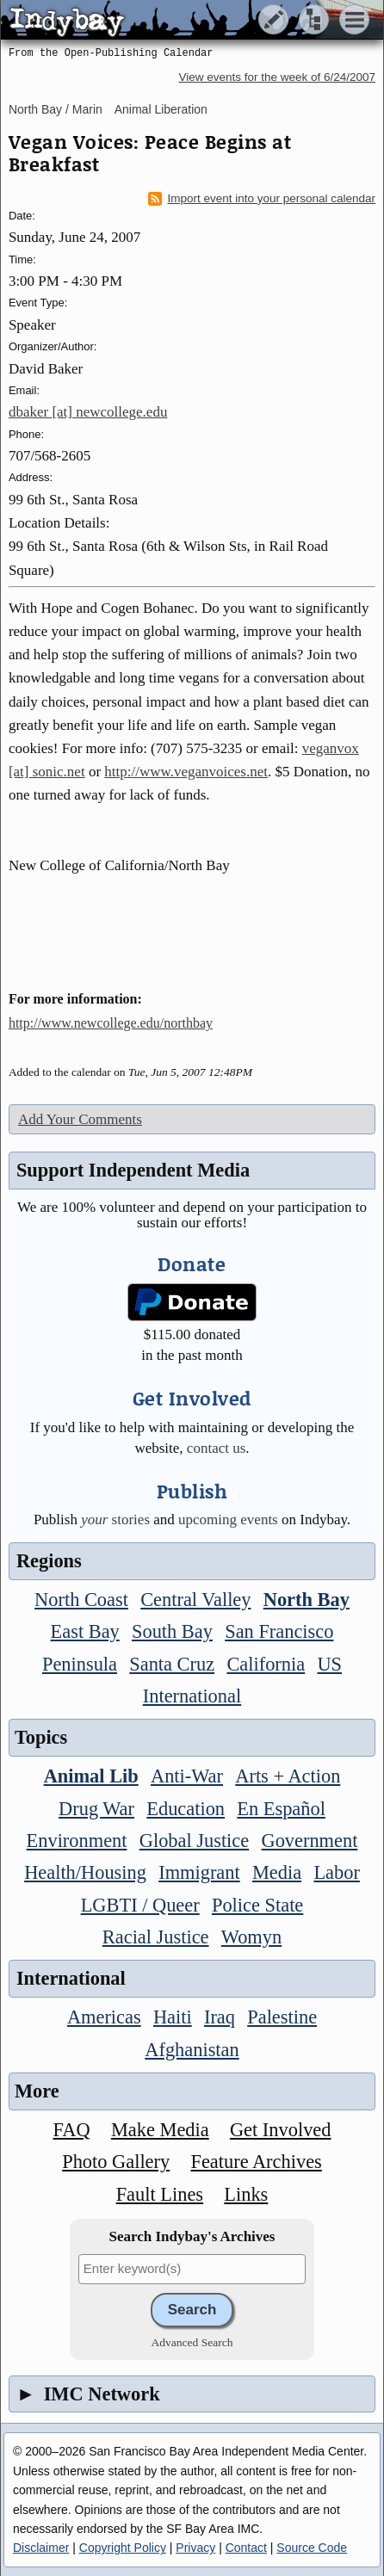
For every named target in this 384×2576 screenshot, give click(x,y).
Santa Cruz (171, 1664)
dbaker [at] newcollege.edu (88, 412)
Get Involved (280, 2129)
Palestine (282, 2017)
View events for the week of (276, 77)
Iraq (219, 2017)
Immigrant (199, 1872)
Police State (257, 1905)
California (265, 1664)
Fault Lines (159, 2194)
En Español (281, 1808)
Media (276, 1872)
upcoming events (228, 1519)
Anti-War (187, 1776)
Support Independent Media (133, 1170)
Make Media (160, 2129)
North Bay (306, 1599)
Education (185, 1808)
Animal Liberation (161, 109)
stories (115, 1519)
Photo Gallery (116, 2161)
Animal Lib (91, 1776)
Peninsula (79, 1664)
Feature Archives (255, 2161)
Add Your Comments (80, 1119)
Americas (104, 2017)
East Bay (85, 1631)
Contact (246, 2547)
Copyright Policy (122, 2547)
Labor (336, 1872)
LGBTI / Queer (140, 1905)
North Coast (81, 1599)
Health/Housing (85, 1872)
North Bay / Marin (55, 109)
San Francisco (279, 1631)
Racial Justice (155, 1937)
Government (309, 1840)
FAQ (71, 2129)
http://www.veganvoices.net (186, 771)
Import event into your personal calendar (261, 199)
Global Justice (194, 1840)
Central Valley (195, 1599)
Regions (49, 1561)
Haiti (172, 2017)
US (329, 1664)
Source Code (311, 2547)
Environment (77, 1840)
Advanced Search (192, 2342)
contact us (216, 1448)
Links (246, 2194)
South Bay (172, 1631)
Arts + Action (287, 1776)
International (192, 1696)
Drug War (96, 1808)
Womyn (251, 1937)
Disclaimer (41, 2547)
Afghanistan (191, 2049)
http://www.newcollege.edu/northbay (111, 1023)
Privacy (195, 2547)
